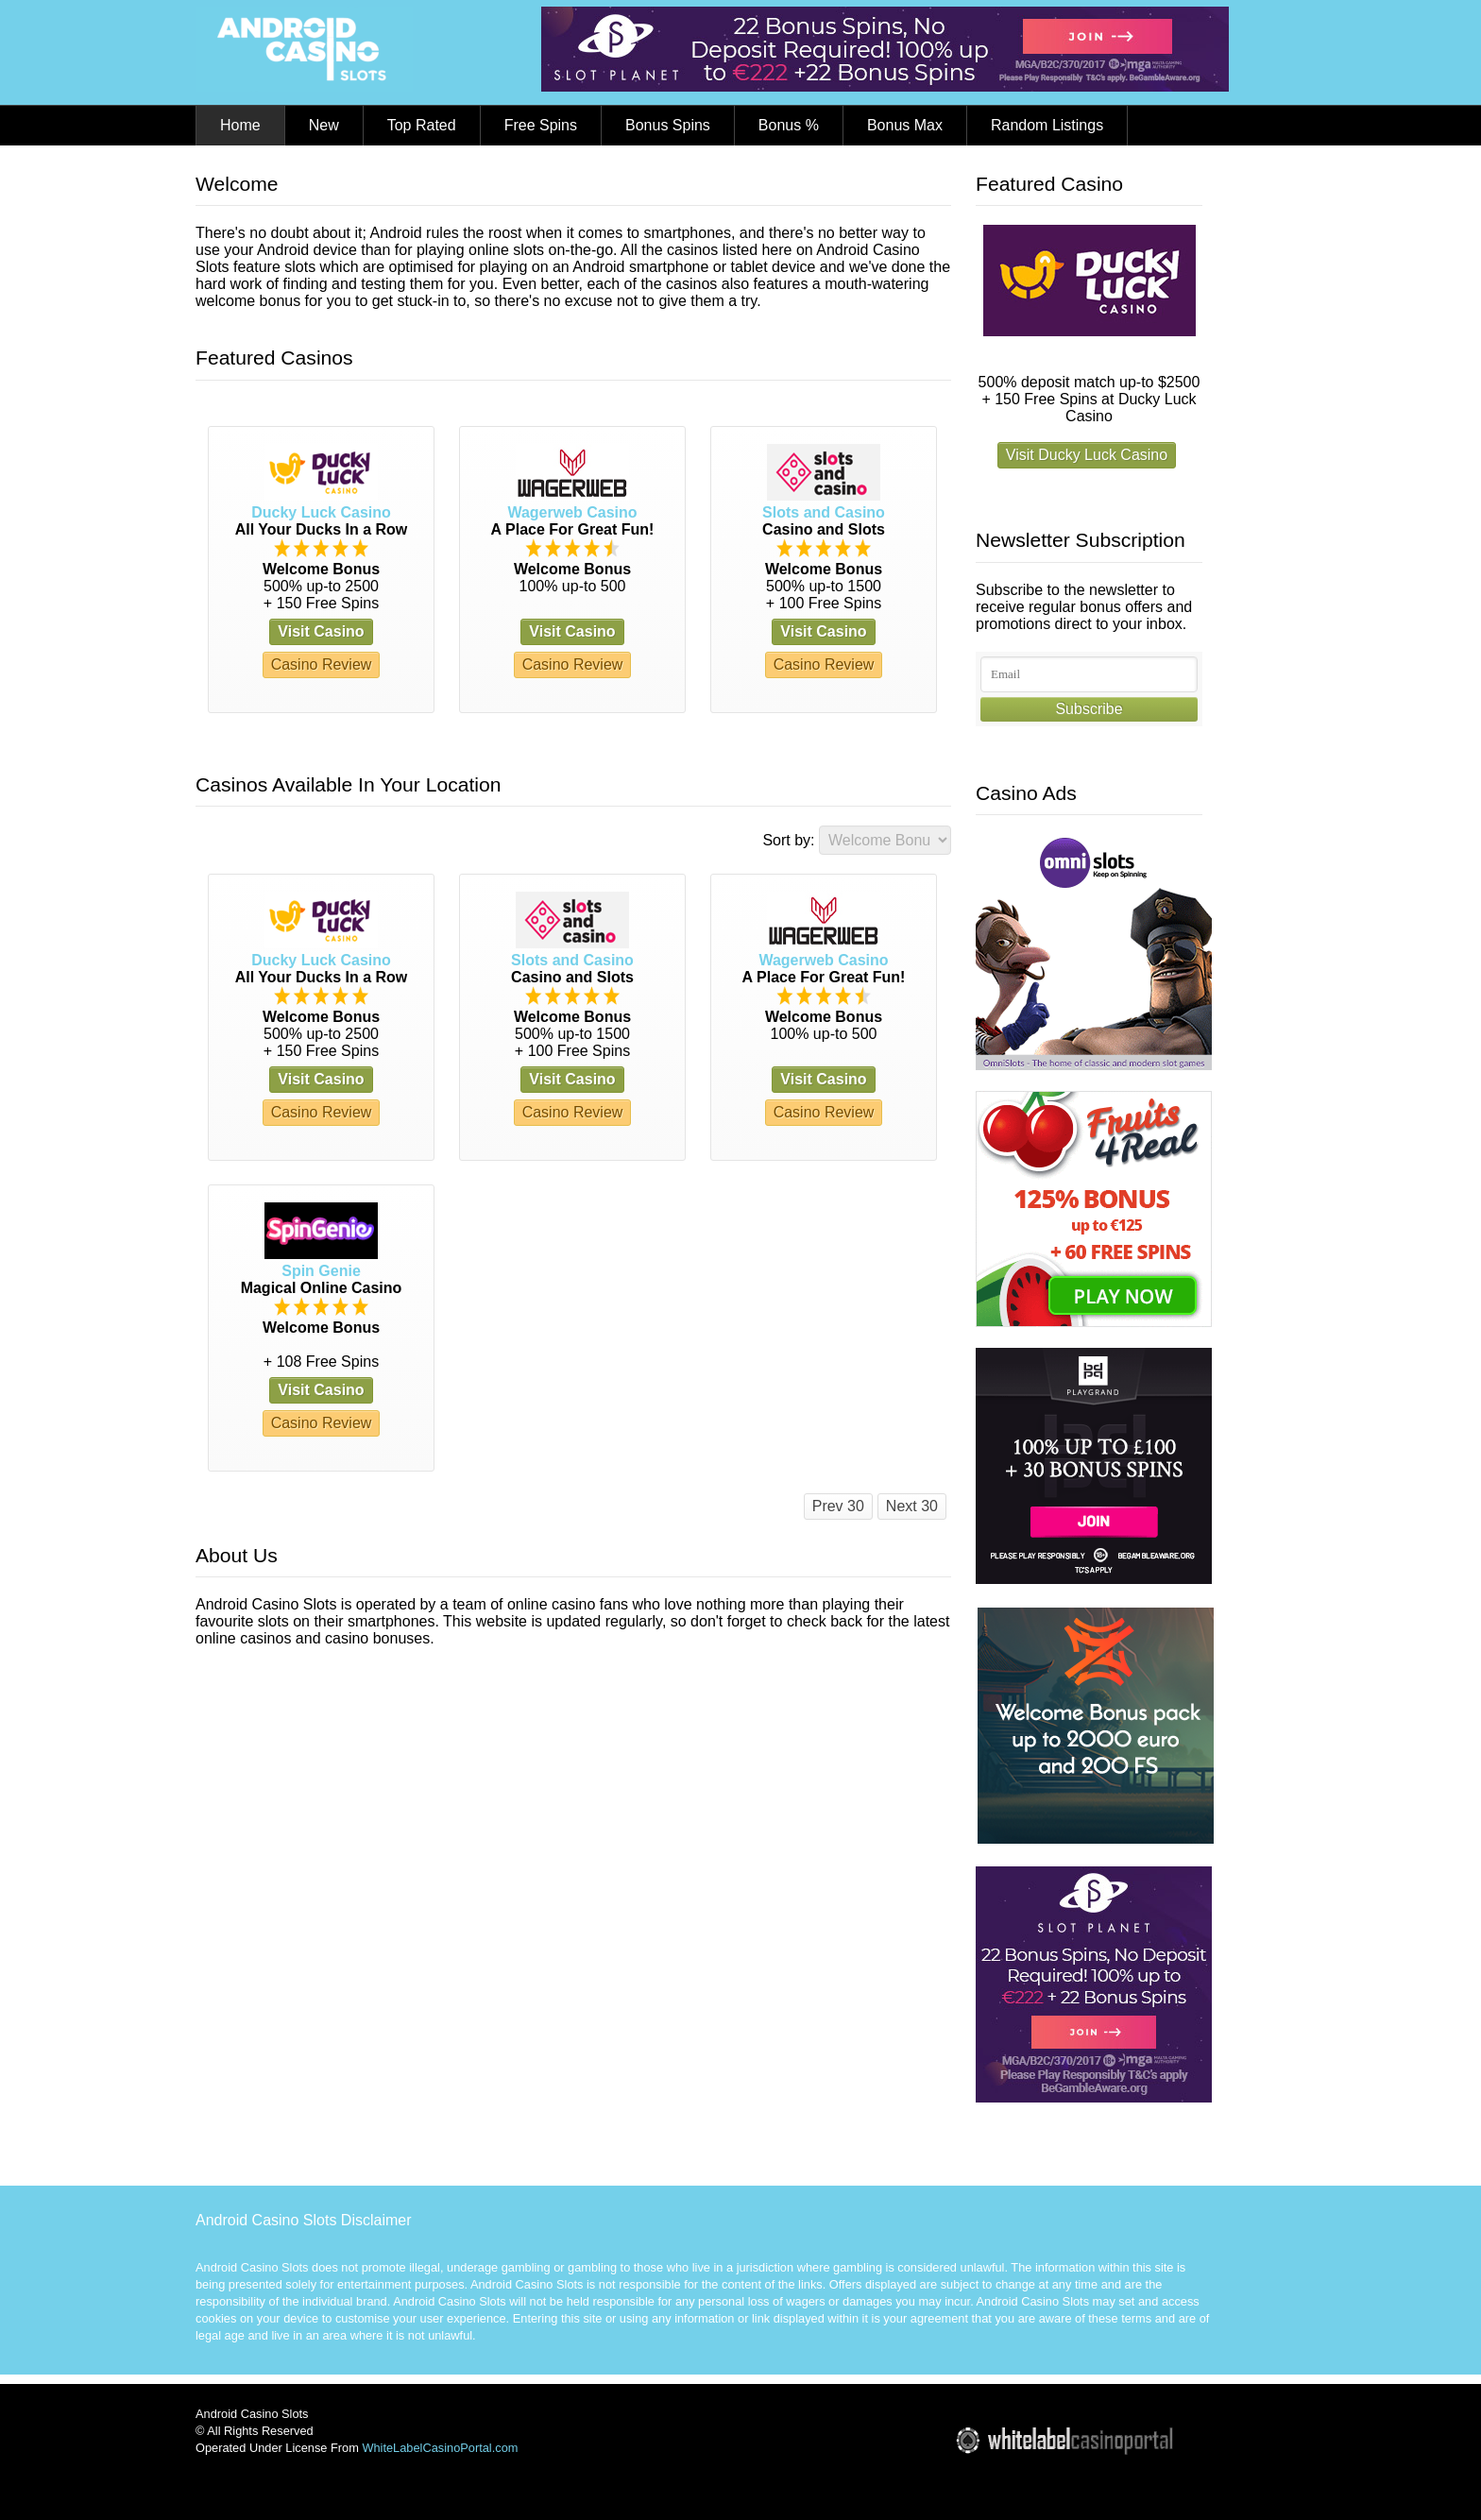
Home (240, 125)
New (324, 125)
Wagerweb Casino (572, 512)
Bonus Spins (667, 125)
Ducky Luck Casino (321, 512)
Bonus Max (905, 125)
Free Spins (540, 125)
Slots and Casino (823, 512)
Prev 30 (838, 1506)
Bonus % (788, 125)
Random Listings (1047, 125)
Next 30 (912, 1506)
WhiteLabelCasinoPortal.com (440, 2448)
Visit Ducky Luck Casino (1086, 455)
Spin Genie (321, 1271)
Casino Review (321, 664)
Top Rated (421, 125)
